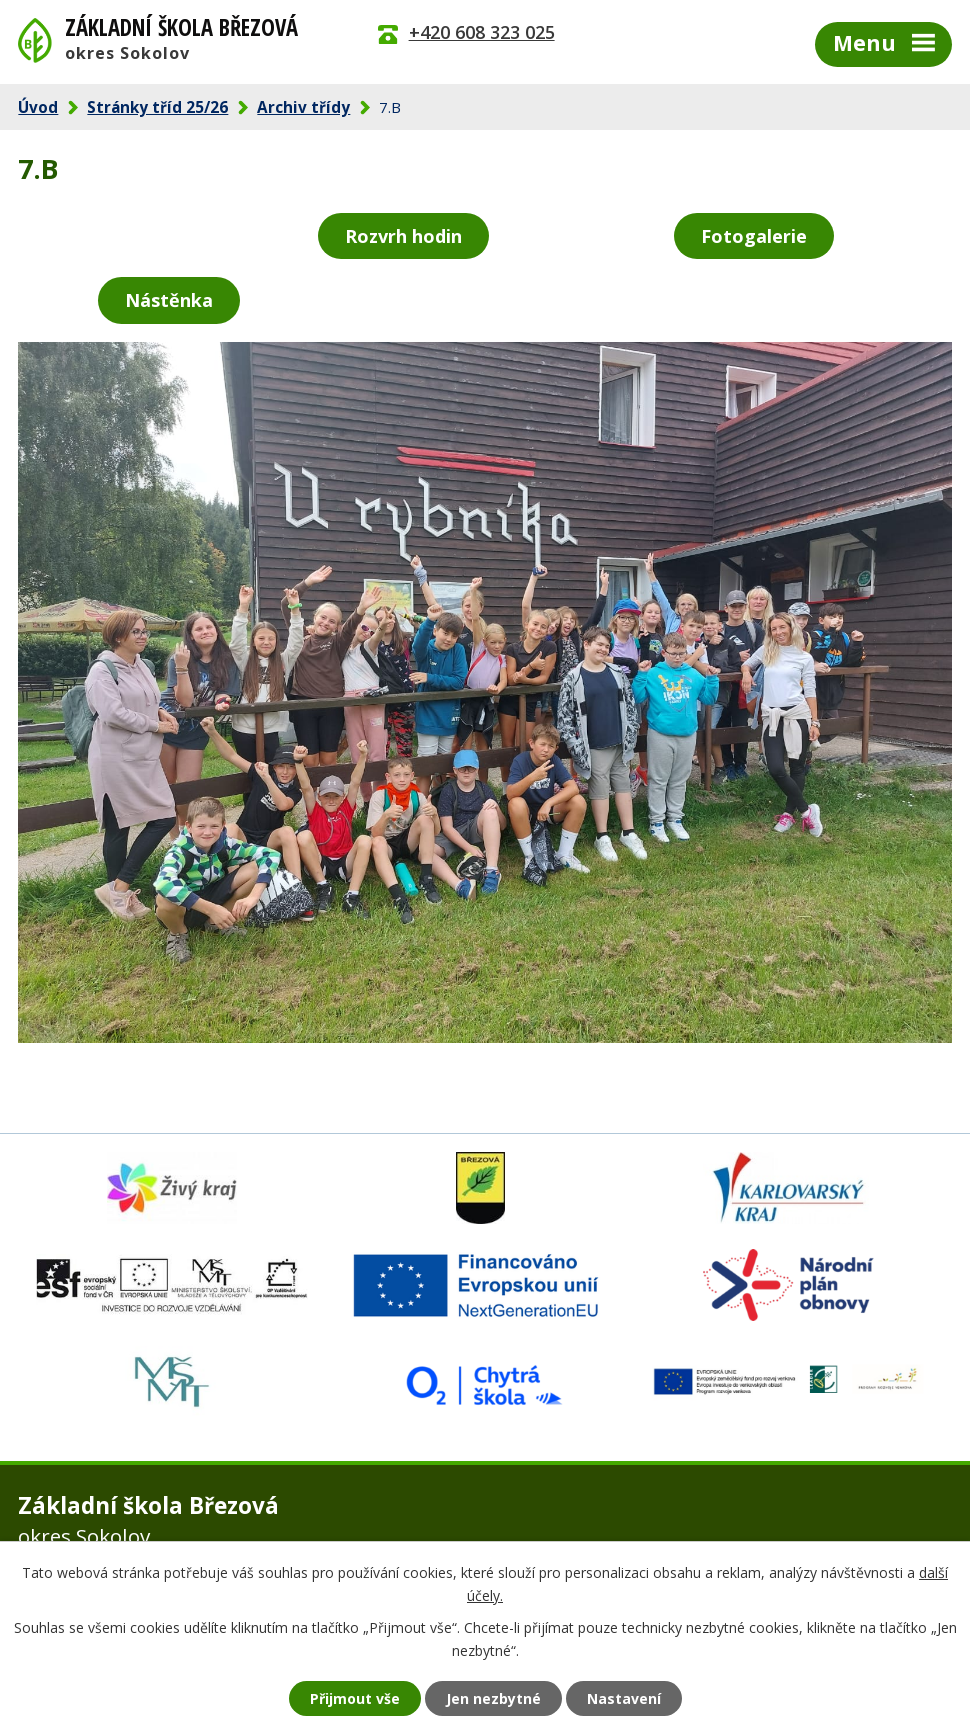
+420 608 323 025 (482, 32)
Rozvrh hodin (403, 236)
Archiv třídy (303, 107)
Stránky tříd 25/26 (157, 107)
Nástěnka (169, 300)
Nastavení (624, 1698)
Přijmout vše (355, 1698)
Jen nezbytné (493, 1698)
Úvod (38, 107)
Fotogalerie (754, 236)
